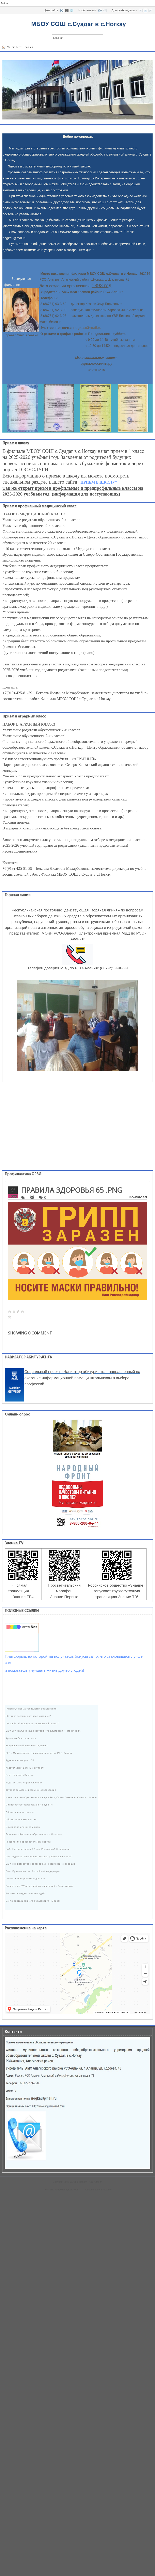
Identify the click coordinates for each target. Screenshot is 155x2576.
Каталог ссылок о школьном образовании (30, 1790)
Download (138, 1197)
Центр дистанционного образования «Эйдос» (33, 1901)
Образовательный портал (20, 1819)
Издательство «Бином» (19, 1775)
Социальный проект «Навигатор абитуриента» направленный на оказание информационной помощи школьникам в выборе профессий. (82, 1378)
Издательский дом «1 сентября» (25, 1768)
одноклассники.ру (96, 363)
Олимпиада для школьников (22, 1827)
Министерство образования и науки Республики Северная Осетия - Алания (51, 1797)
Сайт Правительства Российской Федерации (32, 1871)
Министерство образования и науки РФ (29, 1804)
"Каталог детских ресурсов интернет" (28, 1716)
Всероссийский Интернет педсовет (26, 1745)
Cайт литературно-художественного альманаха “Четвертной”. (43, 1731)
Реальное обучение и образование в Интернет (33, 1834)
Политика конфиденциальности (61, 2189)
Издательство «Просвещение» (23, 1782)
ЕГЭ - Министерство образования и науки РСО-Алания (38, 1753)
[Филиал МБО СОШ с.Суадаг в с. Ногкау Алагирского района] (77, 23)
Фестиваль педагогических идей (25, 1893)
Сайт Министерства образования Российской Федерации (40, 1864)
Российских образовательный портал (28, 1842)
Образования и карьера (19, 1812)
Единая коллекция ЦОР (19, 1760)
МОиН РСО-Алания (59, 933)
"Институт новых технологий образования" (31, 1708)
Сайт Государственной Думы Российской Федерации (37, 1849)
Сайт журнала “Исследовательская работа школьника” (38, 1856)
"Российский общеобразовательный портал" (32, 1723)
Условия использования (97, 2189)
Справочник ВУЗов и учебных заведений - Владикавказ (39, 1886)
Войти (4, 3)
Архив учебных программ (20, 1738)
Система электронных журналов (25, 1878)
